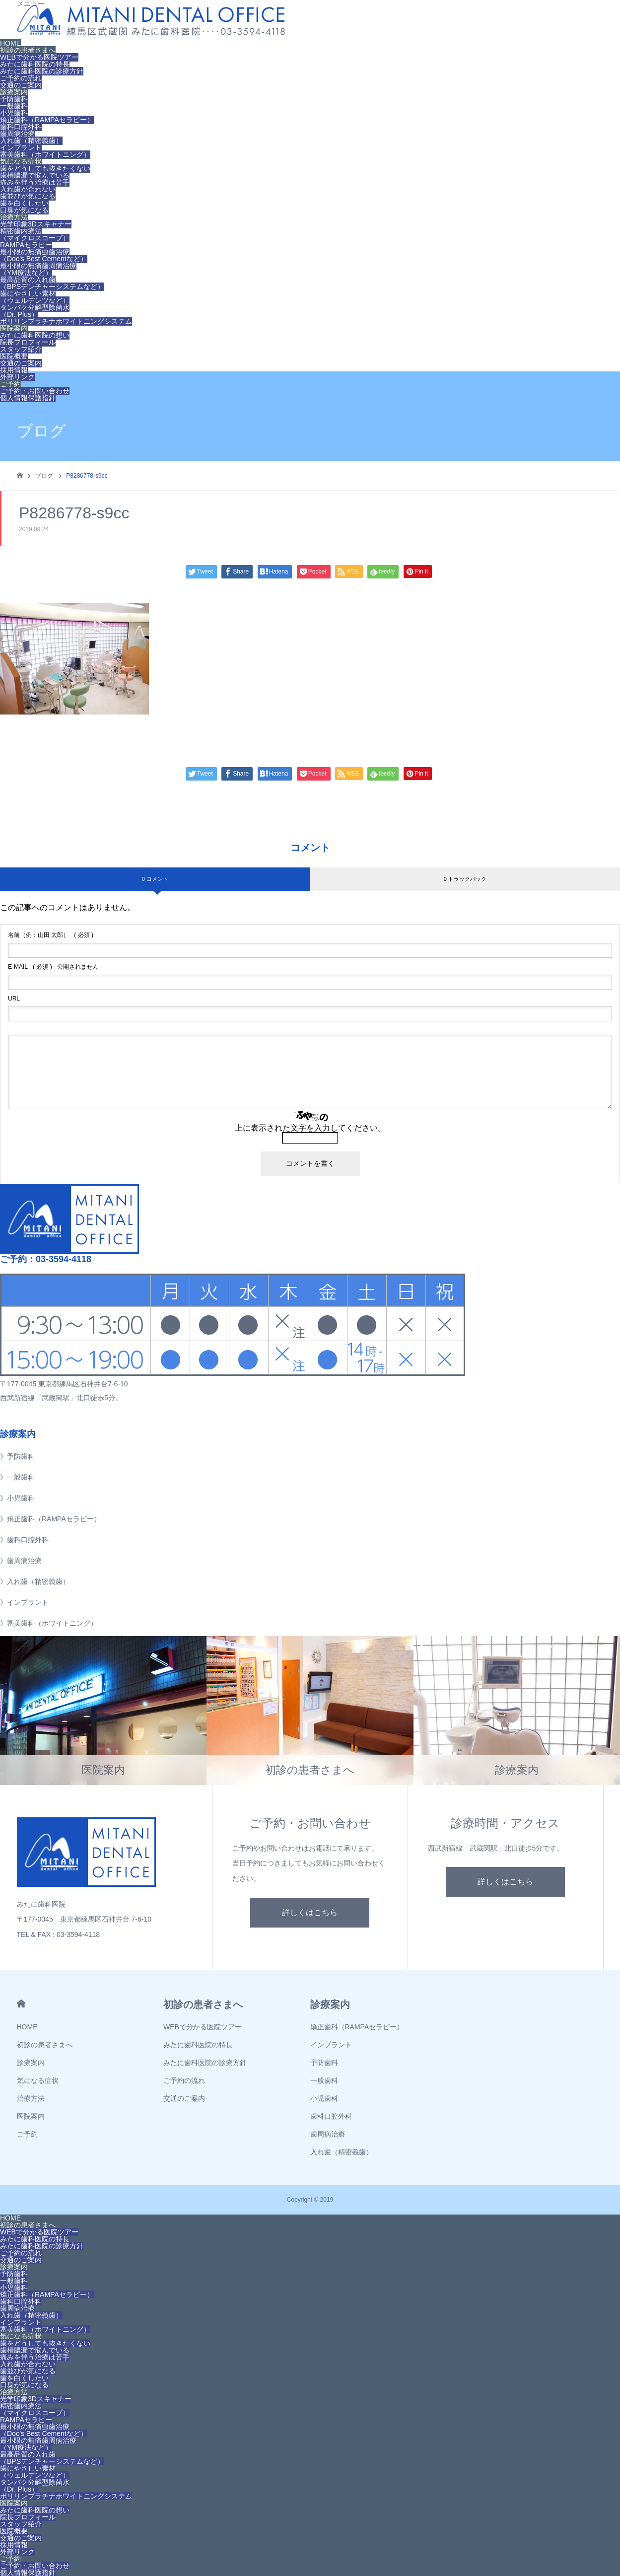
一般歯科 (14, 106)
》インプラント (24, 1602)
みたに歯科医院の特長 (34, 64)
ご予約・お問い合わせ (34, 391)
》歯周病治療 (21, 1561)
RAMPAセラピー (26, 245)
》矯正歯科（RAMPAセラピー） (50, 1519)
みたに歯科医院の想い (34, 335)
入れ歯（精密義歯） (31, 140)
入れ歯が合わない (28, 189)
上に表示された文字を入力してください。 (310, 1128)
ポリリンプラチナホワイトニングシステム (66, 321)
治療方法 (14, 217)
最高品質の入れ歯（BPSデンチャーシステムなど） (52, 283)
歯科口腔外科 (21, 127)
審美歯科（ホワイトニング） (45, 154)
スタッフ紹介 (21, 349)
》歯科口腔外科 (24, 1540)
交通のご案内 (21, 85)
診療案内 (14, 92)
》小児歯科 (17, 1498)
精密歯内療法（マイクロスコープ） (34, 234)
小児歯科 (14, 113)
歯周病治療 (17, 134)
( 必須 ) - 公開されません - (55, 967)
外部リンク (17, 377)
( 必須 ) (50, 935)
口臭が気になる (24, 210)
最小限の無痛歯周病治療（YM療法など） (38, 269)
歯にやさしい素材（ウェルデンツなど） (34, 296)
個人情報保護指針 (28, 398)
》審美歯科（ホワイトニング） (48, 1623)
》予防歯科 (17, 1456)
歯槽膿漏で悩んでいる (34, 175)
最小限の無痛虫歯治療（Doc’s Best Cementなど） (43, 255)
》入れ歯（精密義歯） (34, 1581)
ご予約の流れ (21, 78)
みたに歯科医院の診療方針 (41, 71)
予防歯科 (14, 99)
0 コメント (155, 879)
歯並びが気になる (28, 196)
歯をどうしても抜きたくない (45, 168)
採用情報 (14, 370)
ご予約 (10, 384)
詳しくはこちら (310, 1912)
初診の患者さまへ (28, 50)
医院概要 (14, 356)
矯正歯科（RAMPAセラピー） (47, 120)
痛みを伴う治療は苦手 (34, 182)
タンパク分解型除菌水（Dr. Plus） (34, 310)
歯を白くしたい (24, 203)
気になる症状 (21, 161)
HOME (10, 43)
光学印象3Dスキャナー (35, 224)
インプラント (21, 147)
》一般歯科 (17, 1477)
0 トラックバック (465, 879)
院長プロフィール (28, 342)
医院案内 (14, 328)
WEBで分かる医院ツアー (39, 57)
